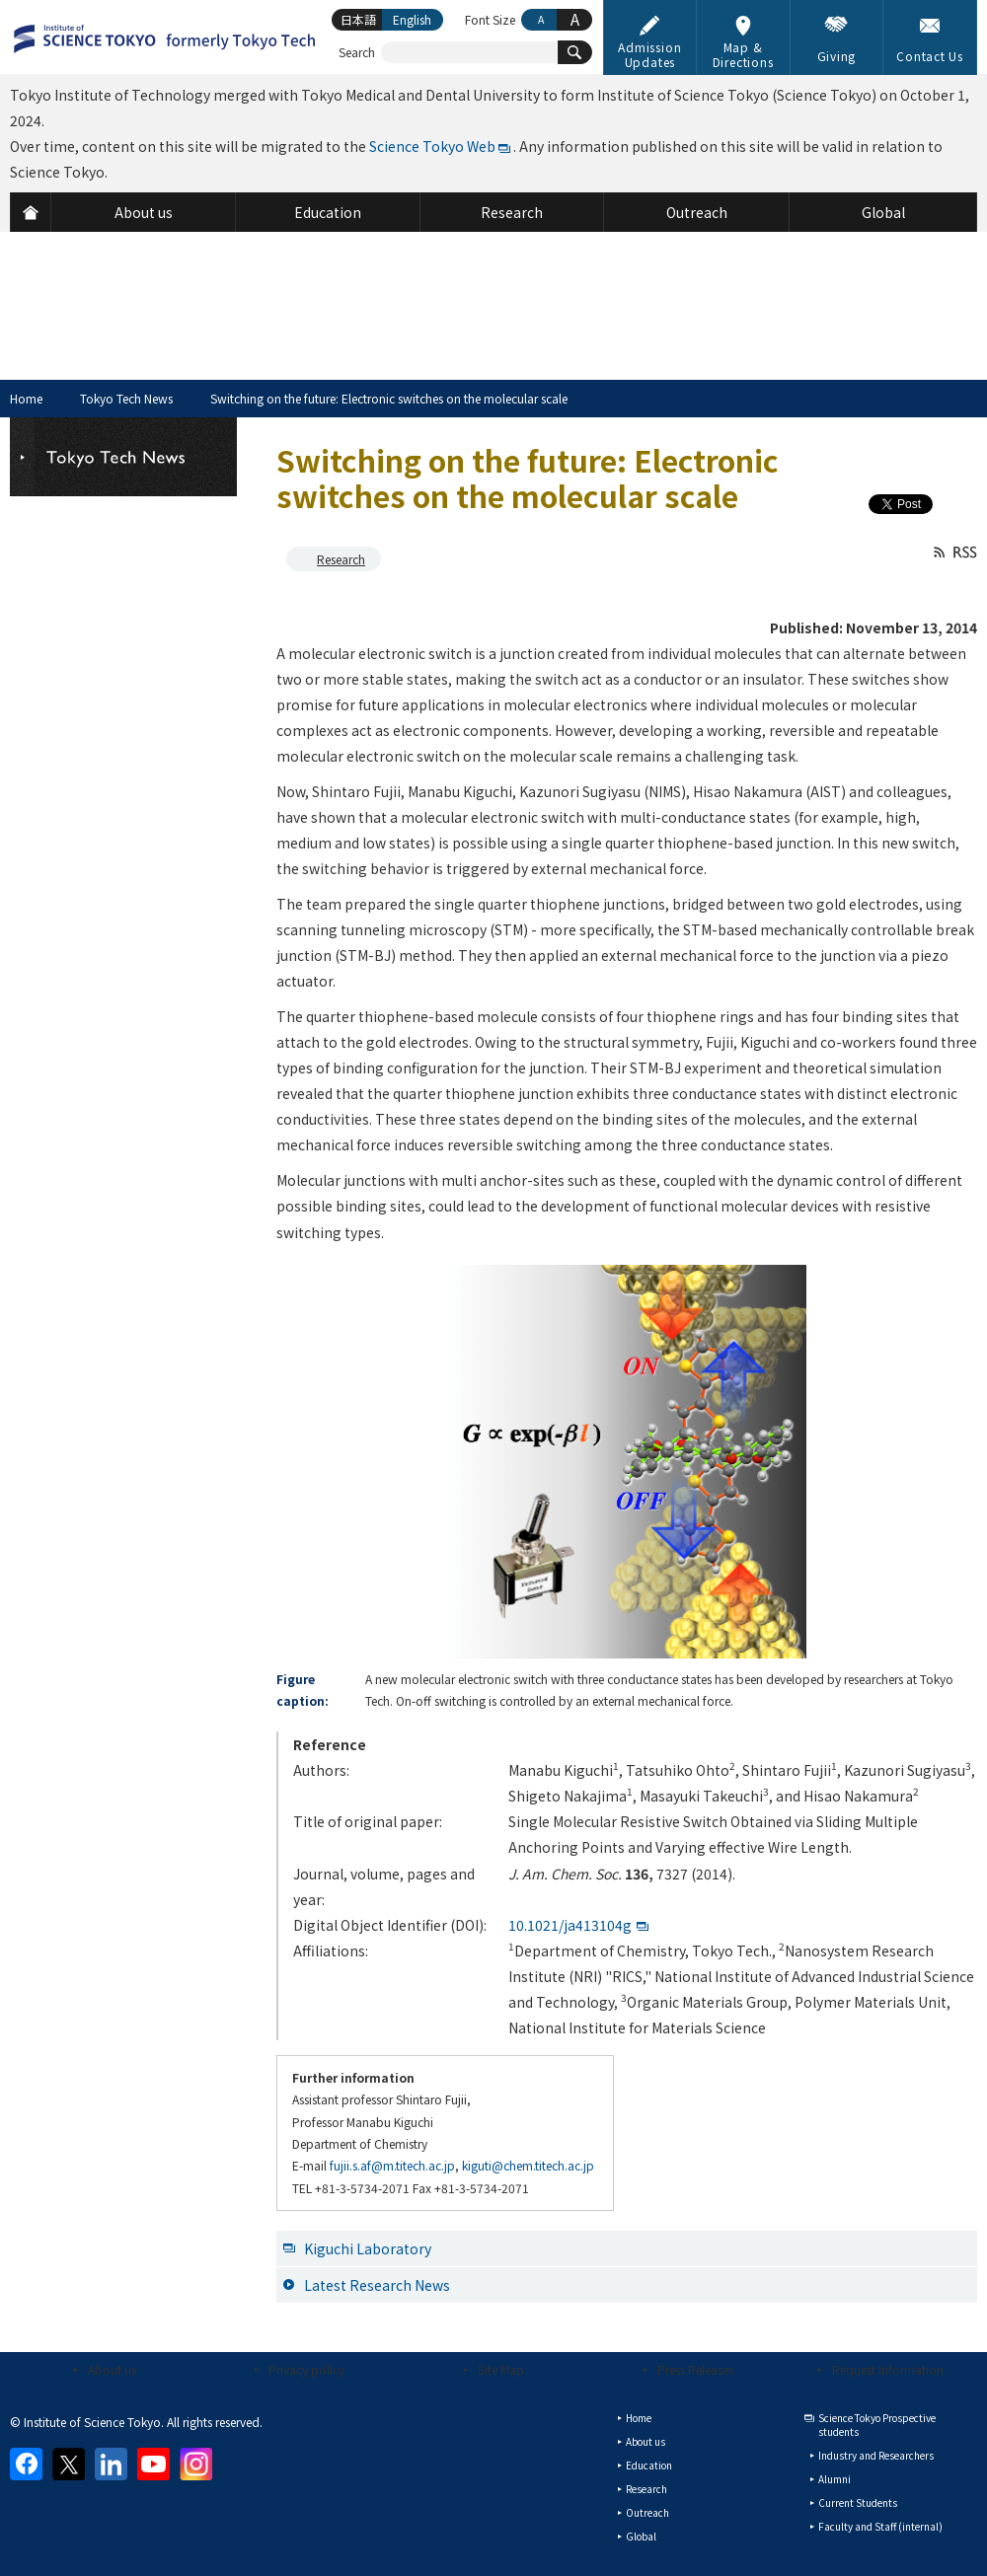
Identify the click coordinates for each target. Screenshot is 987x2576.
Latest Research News (377, 2285)
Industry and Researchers (876, 2455)
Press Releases (695, 2369)
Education (649, 2465)
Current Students (857, 2502)
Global (641, 2536)
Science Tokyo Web (432, 146)
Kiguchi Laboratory (367, 2248)
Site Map (501, 2369)
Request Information (888, 2369)
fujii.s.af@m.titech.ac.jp (392, 2165)
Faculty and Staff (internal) (880, 2526)
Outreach (647, 2512)
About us (112, 2369)
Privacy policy (306, 2369)
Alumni (834, 2478)
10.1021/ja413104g (570, 1925)
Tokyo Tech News (126, 398)
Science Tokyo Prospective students (877, 2424)
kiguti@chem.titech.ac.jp (528, 2165)
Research (341, 559)
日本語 (358, 19)
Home (26, 398)
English (412, 19)
